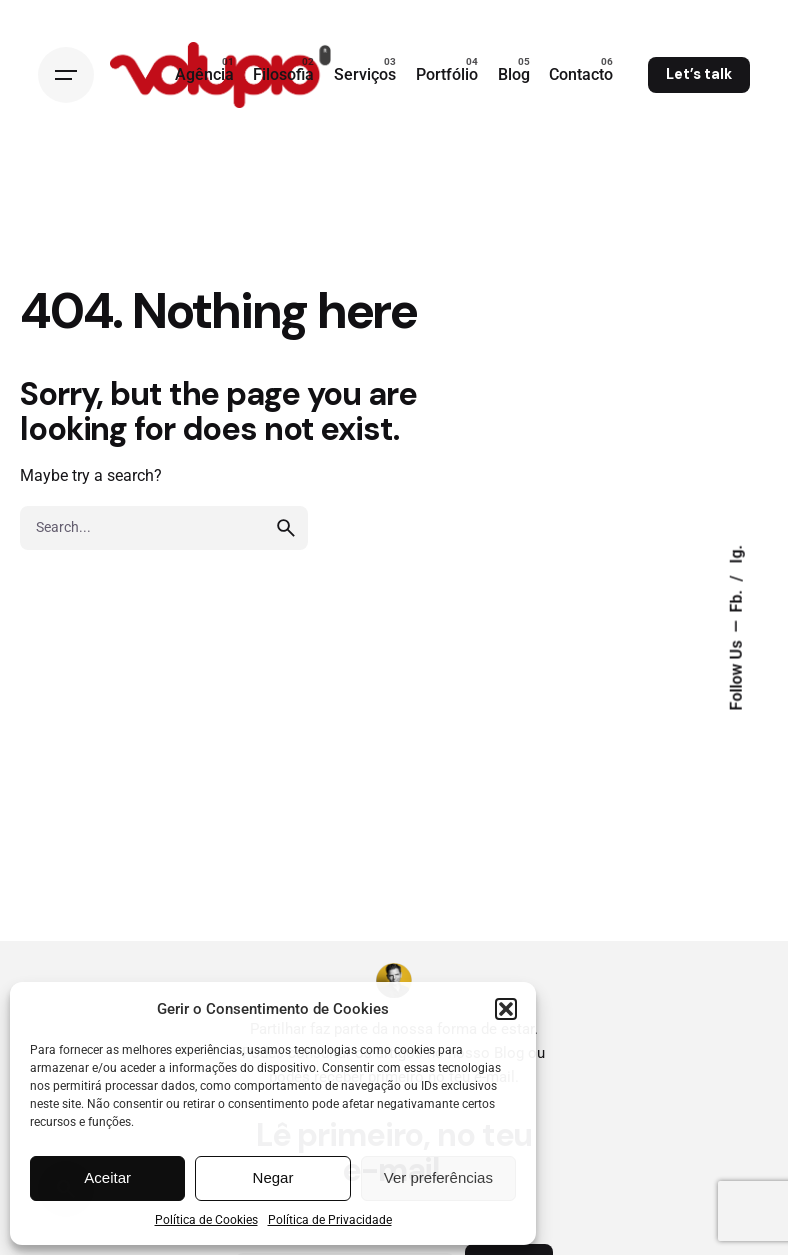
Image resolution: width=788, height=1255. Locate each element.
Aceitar (107, 1177)
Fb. (737, 599)
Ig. (737, 554)
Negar (273, 1177)
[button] (506, 1009)
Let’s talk (699, 74)
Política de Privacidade (330, 1220)
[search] (286, 528)
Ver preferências (438, 1177)
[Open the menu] (66, 75)
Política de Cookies (206, 1220)
